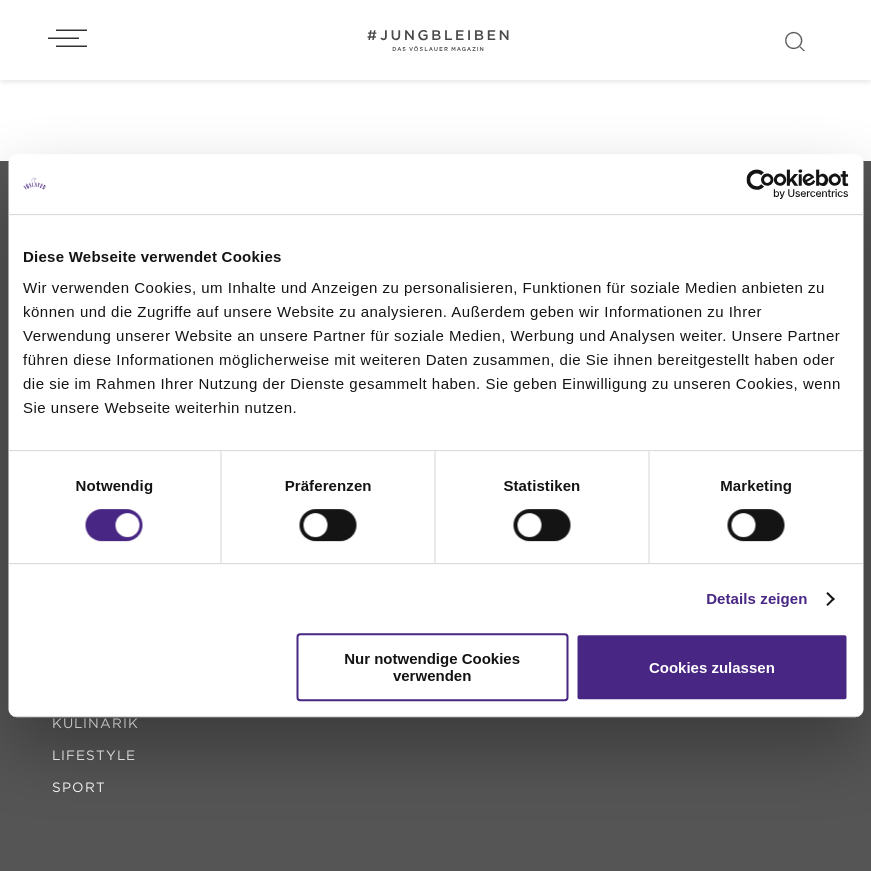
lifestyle (94, 755)
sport (79, 787)
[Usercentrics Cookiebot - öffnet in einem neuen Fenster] (760, 184)
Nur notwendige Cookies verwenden (432, 667)
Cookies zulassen (712, 667)
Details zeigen (756, 598)
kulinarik (95, 723)
